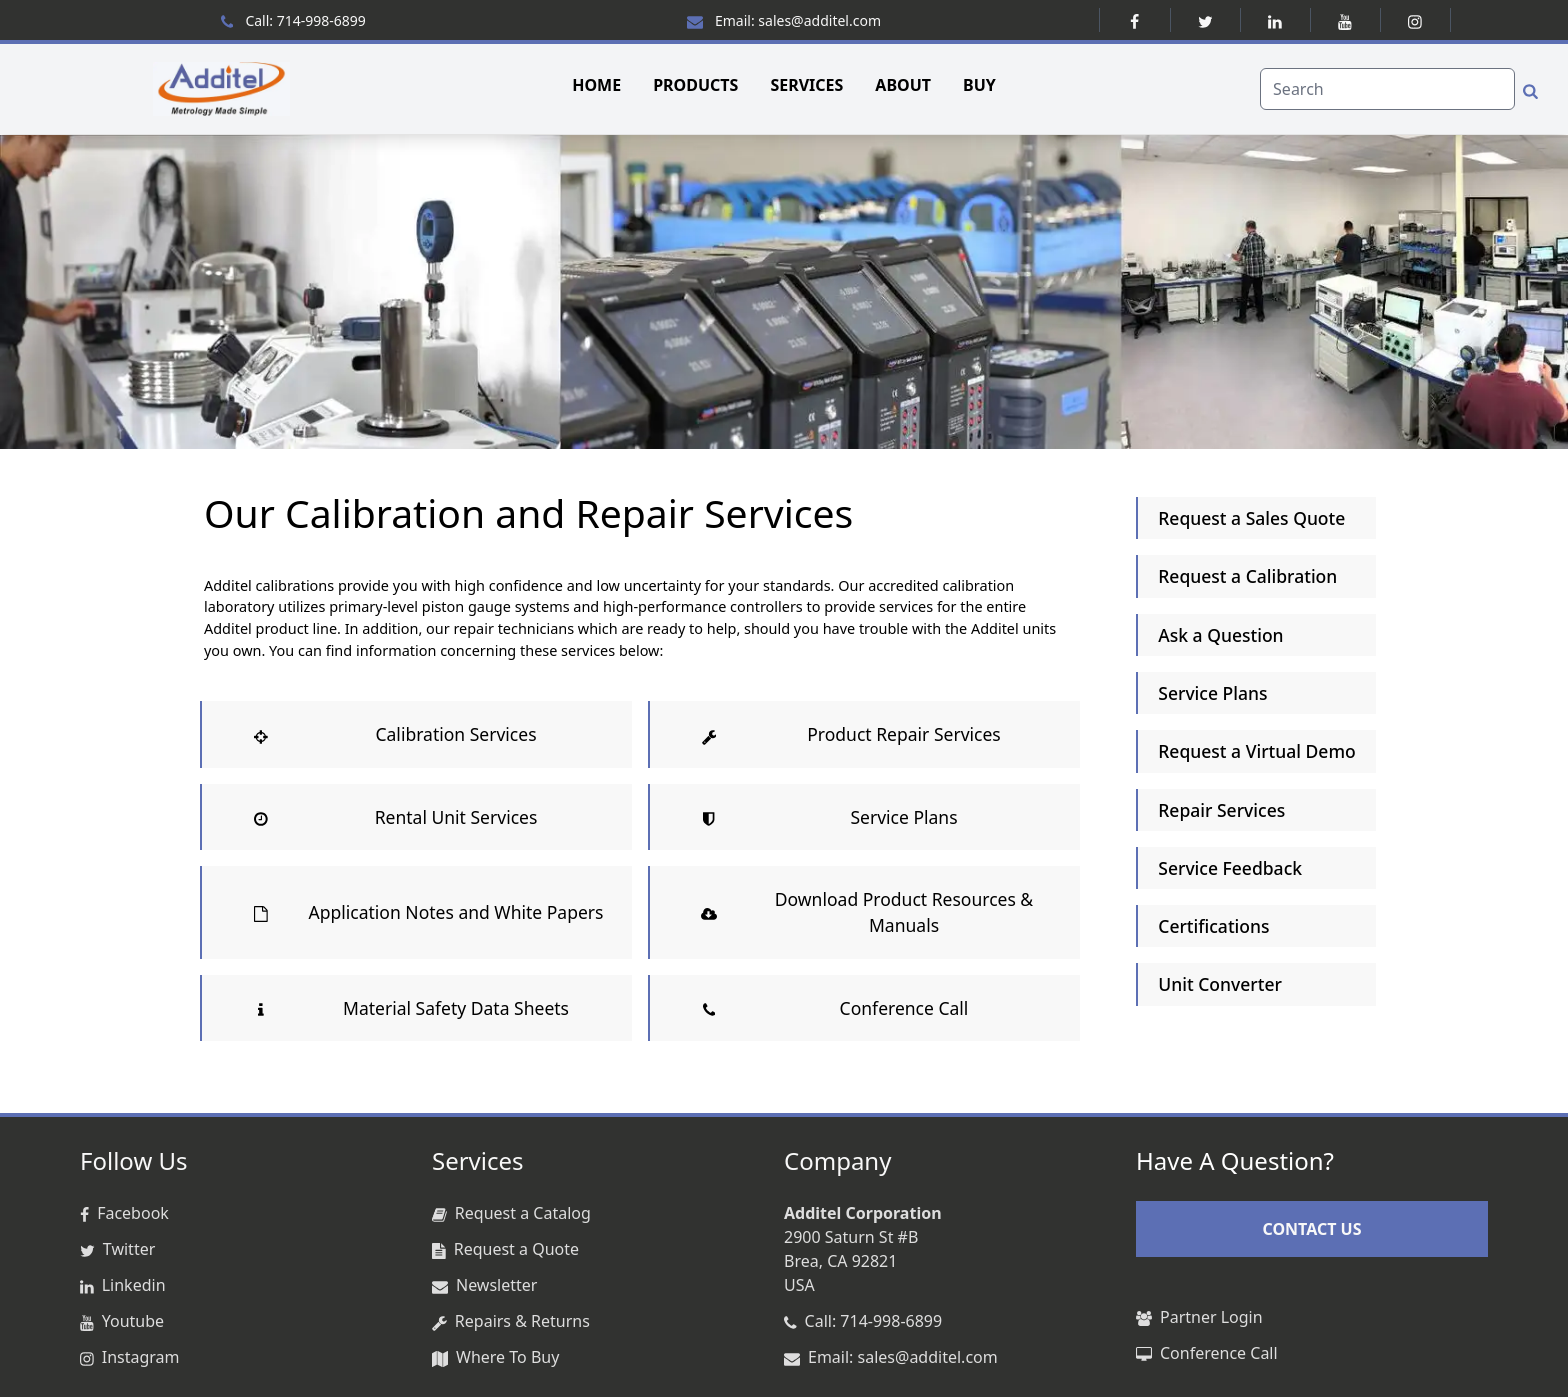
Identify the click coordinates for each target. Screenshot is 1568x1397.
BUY (979, 85)
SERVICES (806, 85)
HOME (596, 85)
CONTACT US (1311, 1229)
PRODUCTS (695, 85)
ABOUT (903, 85)
